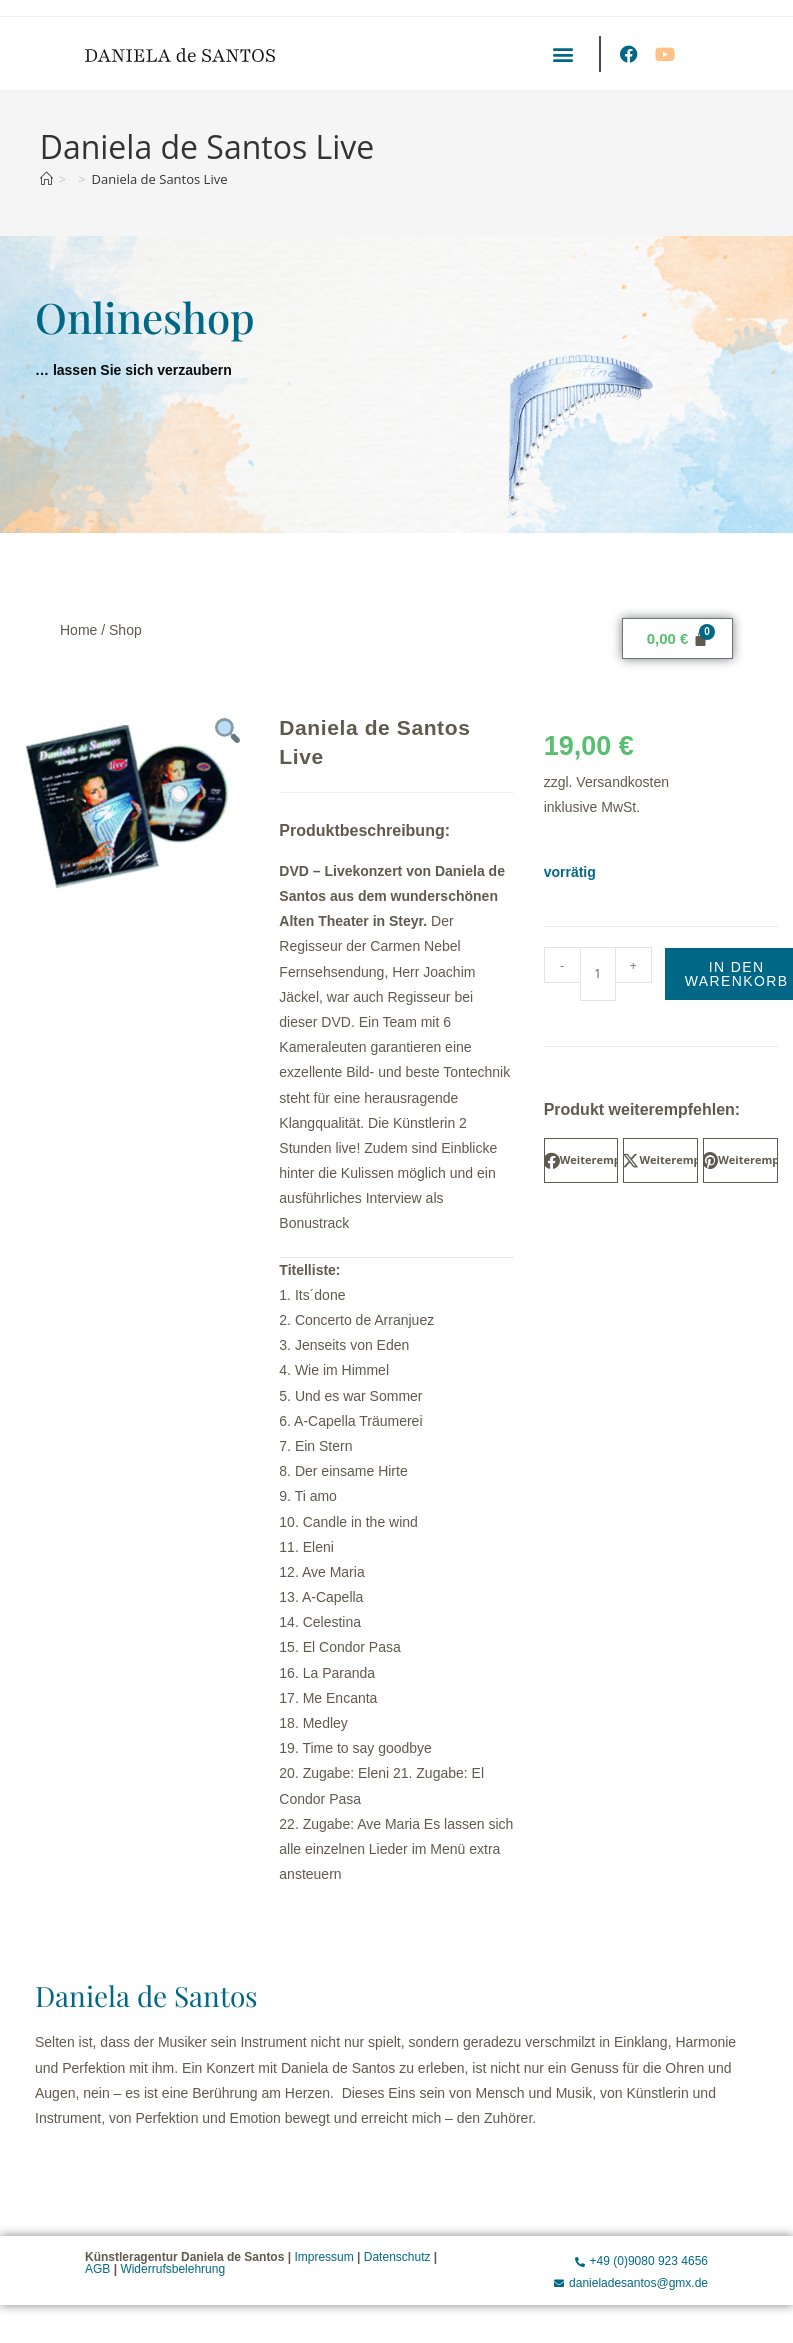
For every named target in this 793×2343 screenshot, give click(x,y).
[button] (562, 53)
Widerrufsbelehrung (172, 2269)
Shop (125, 630)
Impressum (323, 2257)
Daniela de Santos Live (160, 179)
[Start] (46, 179)
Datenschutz (397, 2257)
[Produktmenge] (598, 974)
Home (78, 630)
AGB (97, 2269)
